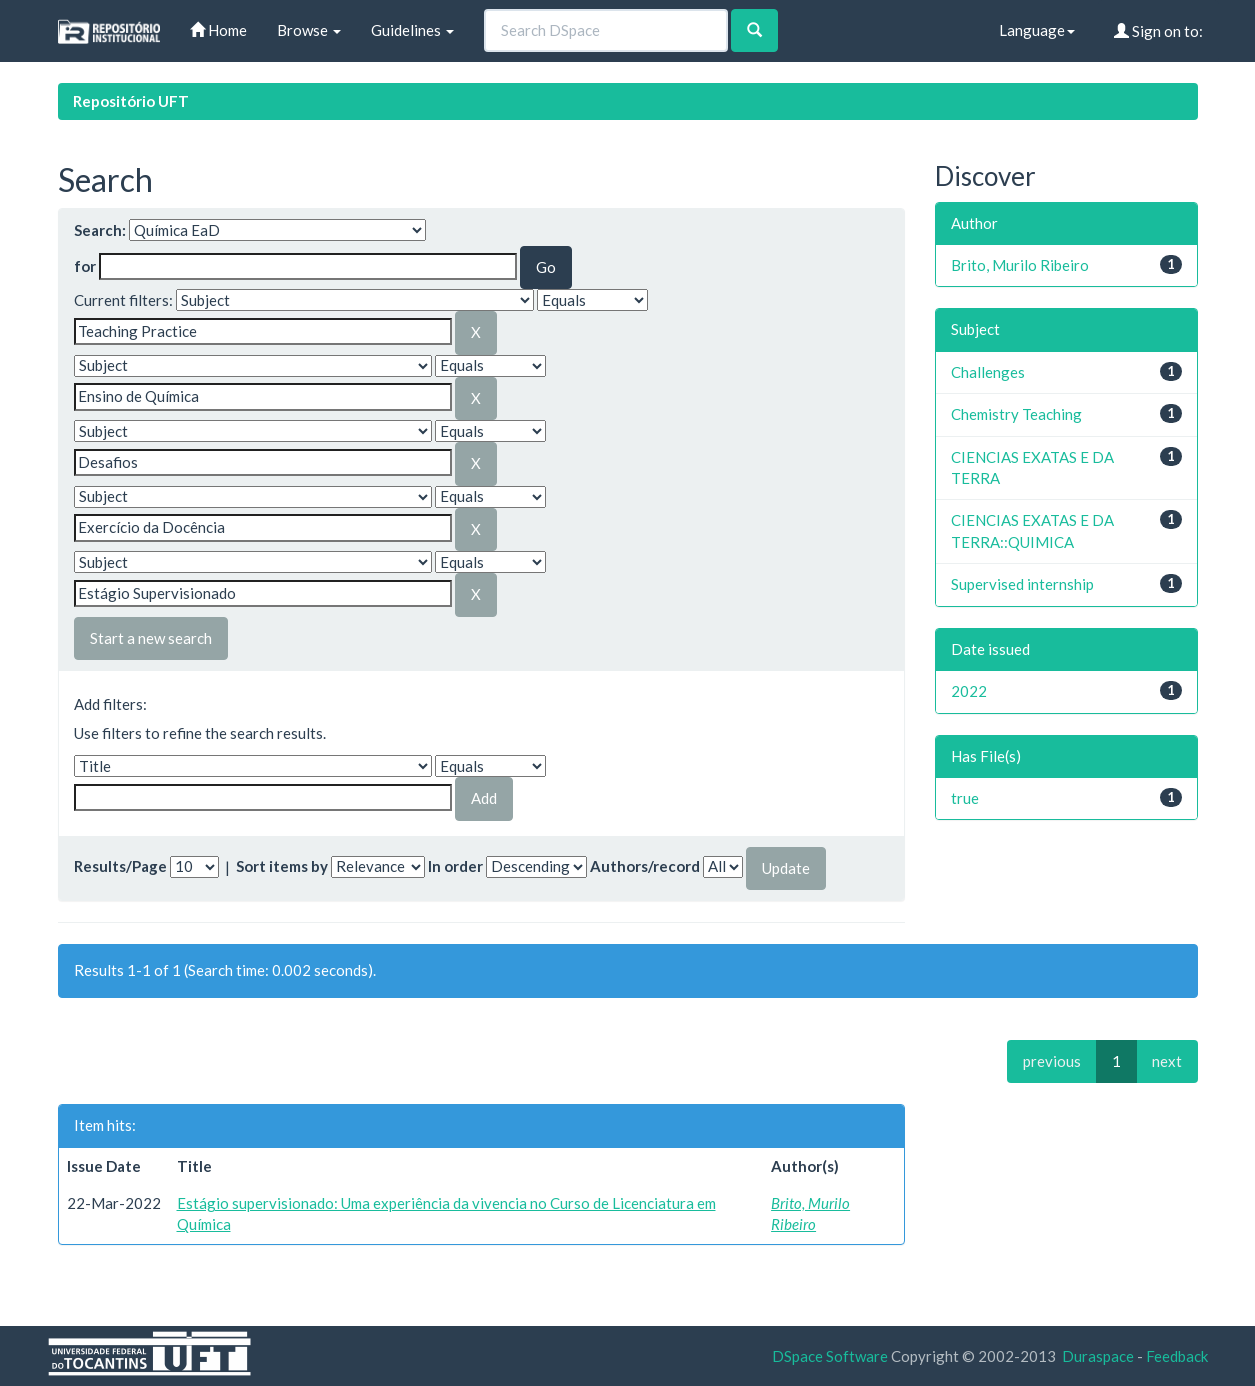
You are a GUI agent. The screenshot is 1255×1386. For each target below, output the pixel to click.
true (965, 798)
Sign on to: (1158, 31)
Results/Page (120, 866)
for (85, 266)
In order (455, 866)
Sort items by (282, 866)
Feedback (1177, 1356)
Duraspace (1098, 1356)
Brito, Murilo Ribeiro (1020, 265)
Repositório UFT (131, 101)
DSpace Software (830, 1356)
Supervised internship (1022, 584)
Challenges (988, 372)
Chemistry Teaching (1016, 414)
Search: (100, 230)
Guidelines (412, 30)
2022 (969, 691)
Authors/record (645, 866)
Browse (309, 30)
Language (1037, 30)
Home (218, 30)
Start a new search (151, 638)
